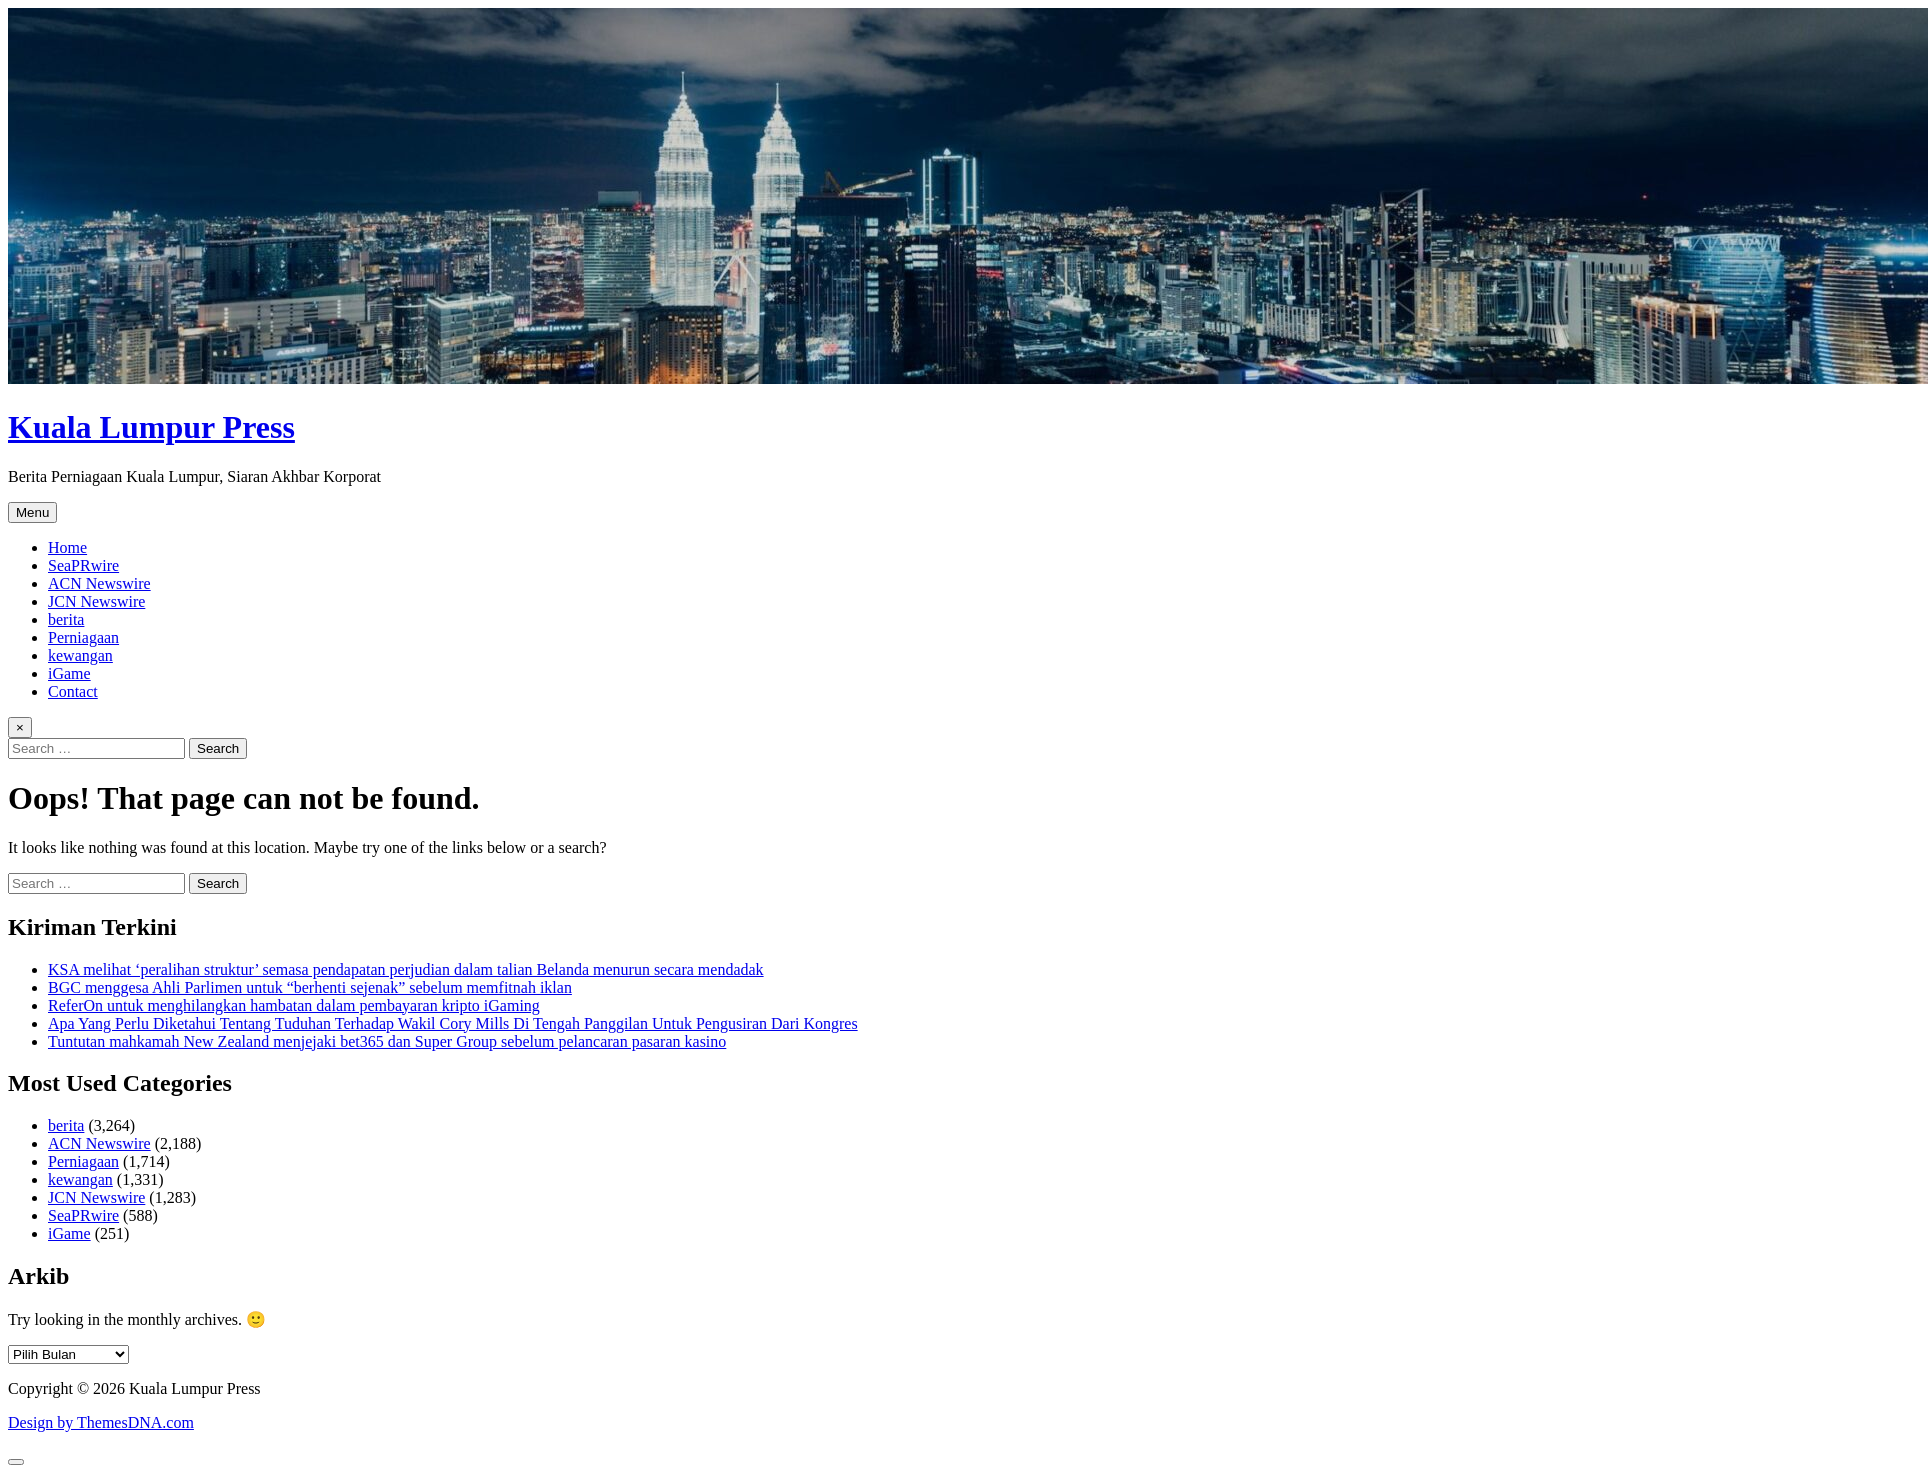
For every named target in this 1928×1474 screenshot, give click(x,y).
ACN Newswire (99, 583)
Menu (32, 512)
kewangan (80, 655)
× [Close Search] (20, 727)
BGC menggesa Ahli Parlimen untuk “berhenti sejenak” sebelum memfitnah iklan (310, 987)
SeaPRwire (83, 565)
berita (66, 619)
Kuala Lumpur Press (151, 427)
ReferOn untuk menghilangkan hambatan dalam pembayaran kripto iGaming (294, 1005)
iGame (69, 673)
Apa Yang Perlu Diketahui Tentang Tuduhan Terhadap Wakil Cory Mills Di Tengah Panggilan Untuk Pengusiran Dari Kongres (453, 1023)
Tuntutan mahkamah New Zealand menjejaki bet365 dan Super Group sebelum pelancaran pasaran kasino (387, 1041)
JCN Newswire (96, 601)
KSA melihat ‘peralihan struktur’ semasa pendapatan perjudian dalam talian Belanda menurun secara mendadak (406, 969)
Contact (73, 691)
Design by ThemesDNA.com (101, 1422)
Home (67, 547)
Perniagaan (83, 637)
